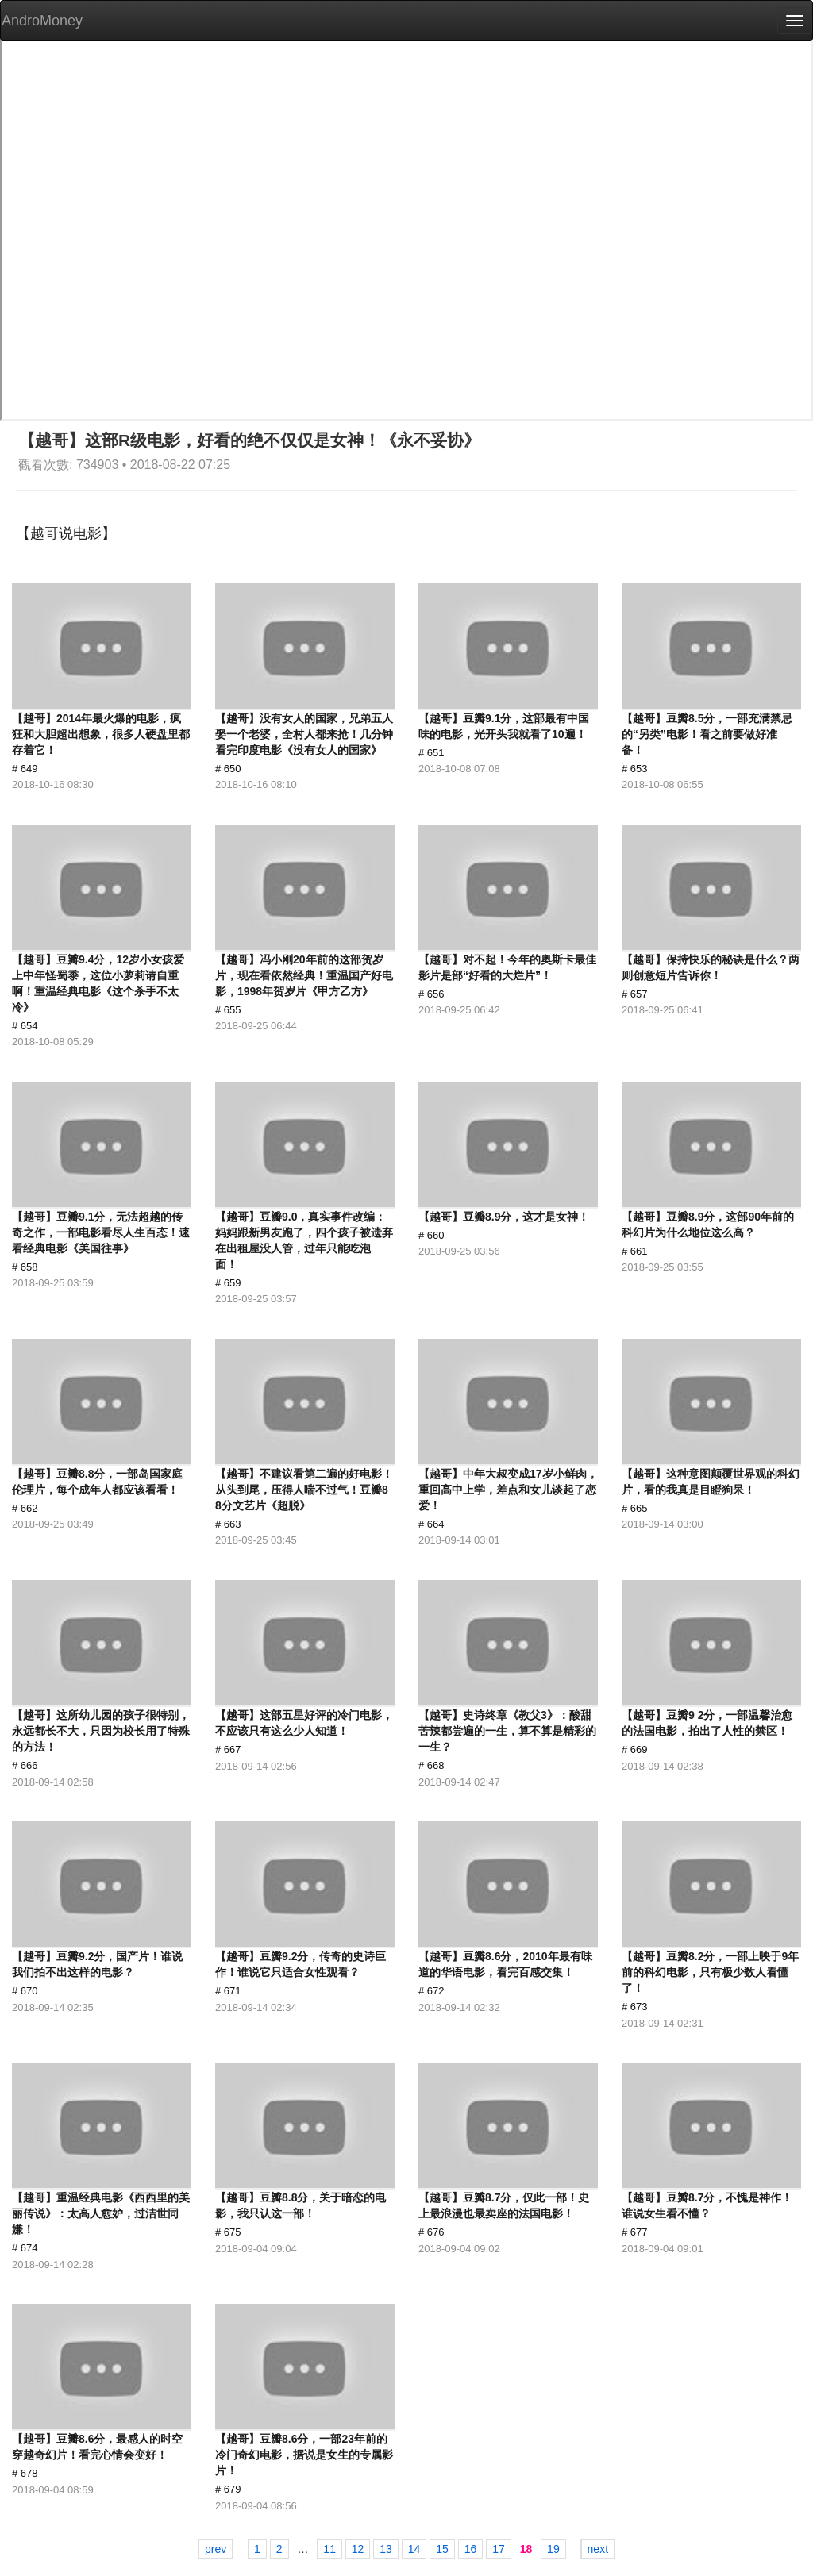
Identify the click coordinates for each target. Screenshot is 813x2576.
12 (358, 2549)
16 (470, 2549)
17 (498, 2549)
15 (442, 2549)
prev (215, 2549)
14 (414, 2549)
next (598, 2549)
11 (329, 2549)
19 (553, 2549)
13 (386, 2549)
